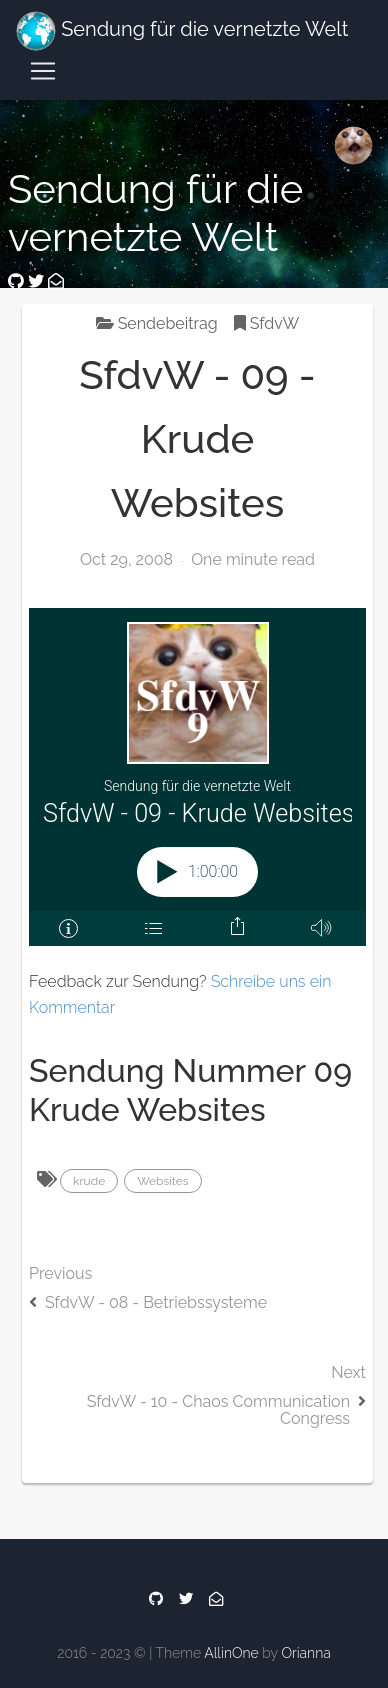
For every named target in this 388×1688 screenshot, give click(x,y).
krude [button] (89, 1181)
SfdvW (267, 323)
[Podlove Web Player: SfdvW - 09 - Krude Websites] (197, 777)
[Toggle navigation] (43, 71)
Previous (197, 1311)
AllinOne (231, 1653)
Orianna (305, 1653)
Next (197, 1419)
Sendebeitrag (157, 323)
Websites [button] (162, 1181)
